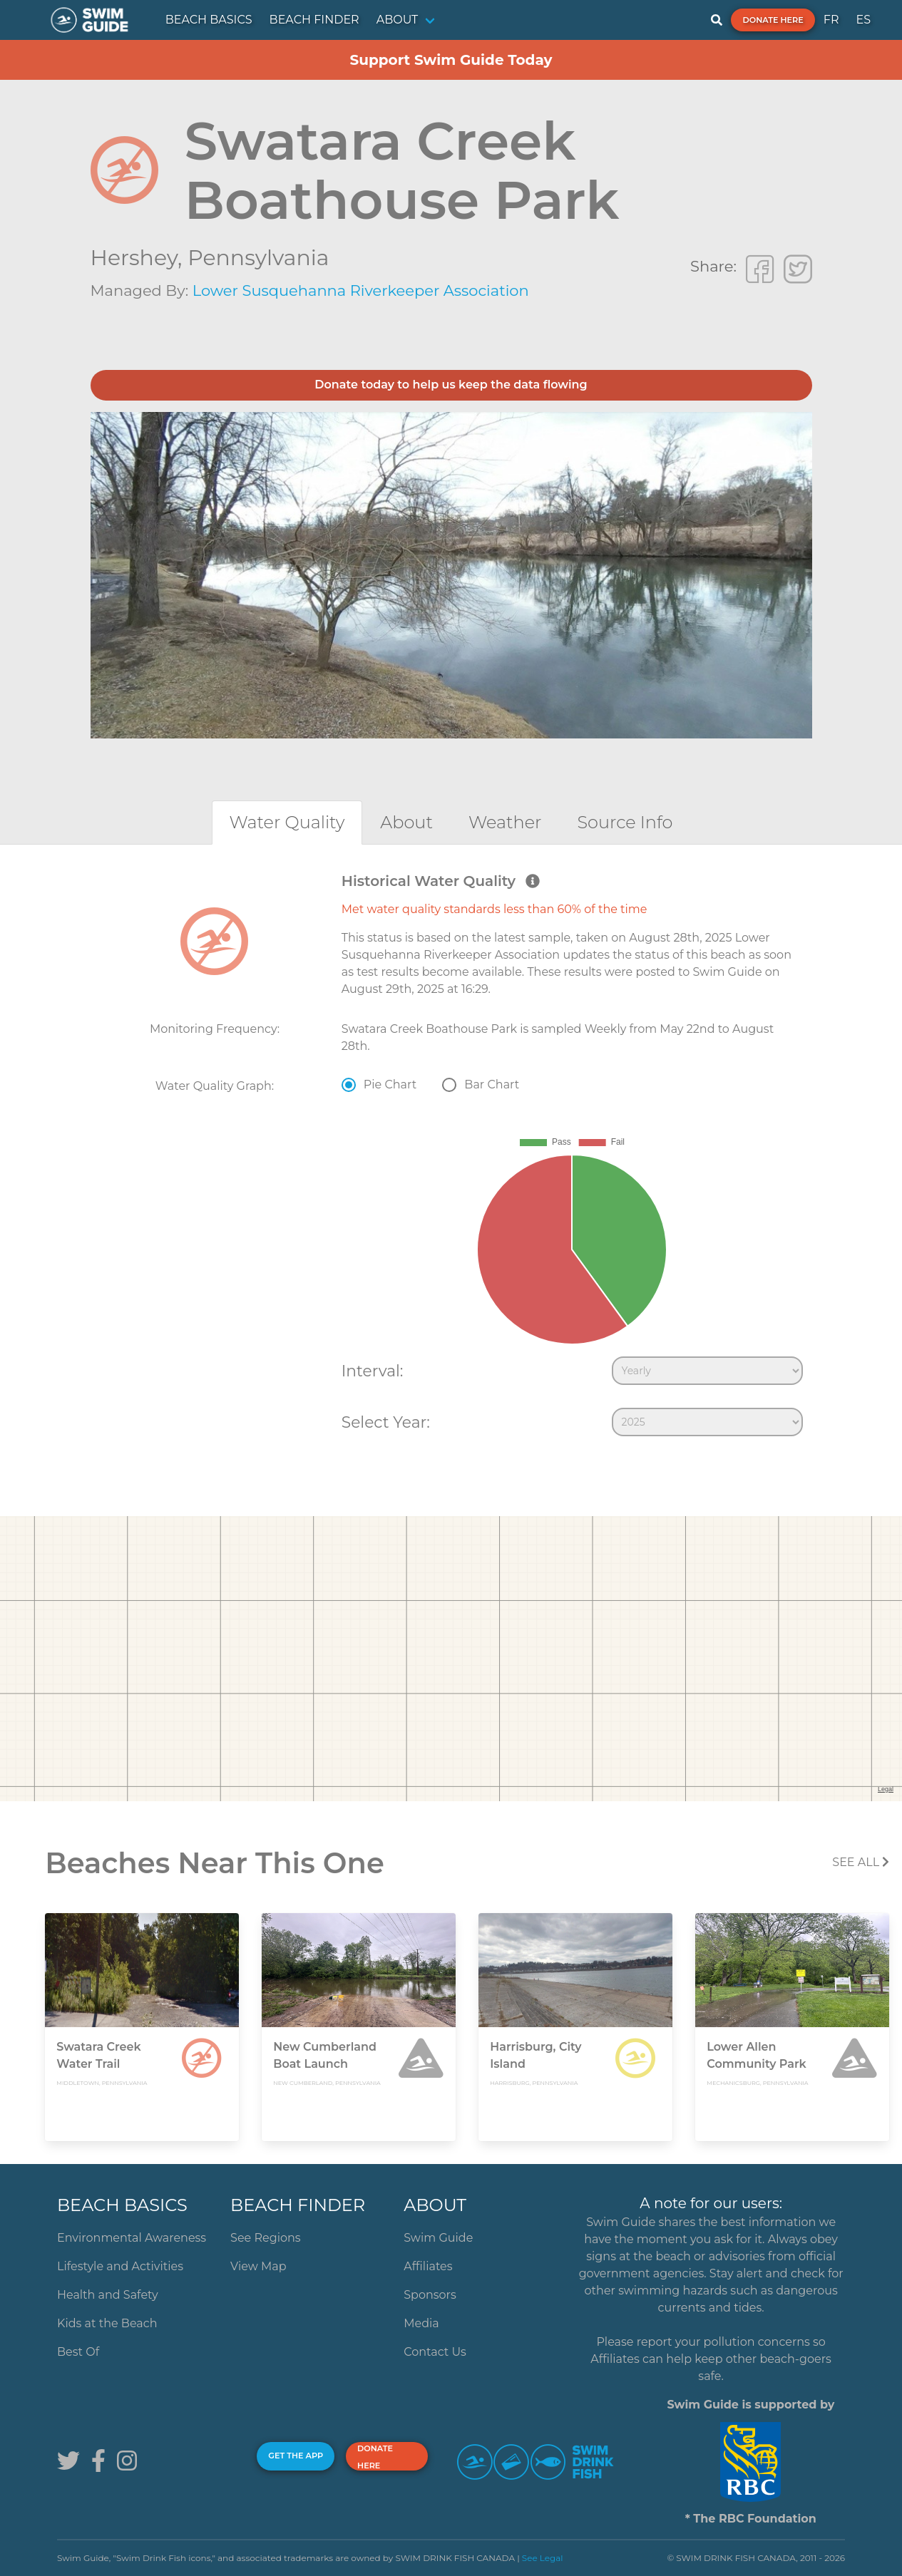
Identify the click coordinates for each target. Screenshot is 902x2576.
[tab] (287, 822)
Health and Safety (107, 2295)
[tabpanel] (451, 1157)
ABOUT (397, 19)
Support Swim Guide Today (450, 59)
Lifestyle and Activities (120, 2266)
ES (863, 19)
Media (421, 2323)
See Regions (265, 2238)
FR (831, 19)
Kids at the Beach (107, 2323)
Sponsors (430, 2295)
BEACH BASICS (208, 19)
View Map (258, 2266)
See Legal (542, 2557)
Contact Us (435, 2352)
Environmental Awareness (131, 2238)
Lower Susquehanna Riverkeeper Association (361, 290)
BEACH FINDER (314, 19)
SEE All (860, 1862)
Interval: (373, 1370)
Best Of (78, 2352)
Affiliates (428, 2266)
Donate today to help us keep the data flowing (450, 384)
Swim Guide (438, 2238)
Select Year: (386, 1422)
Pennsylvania (258, 257)
